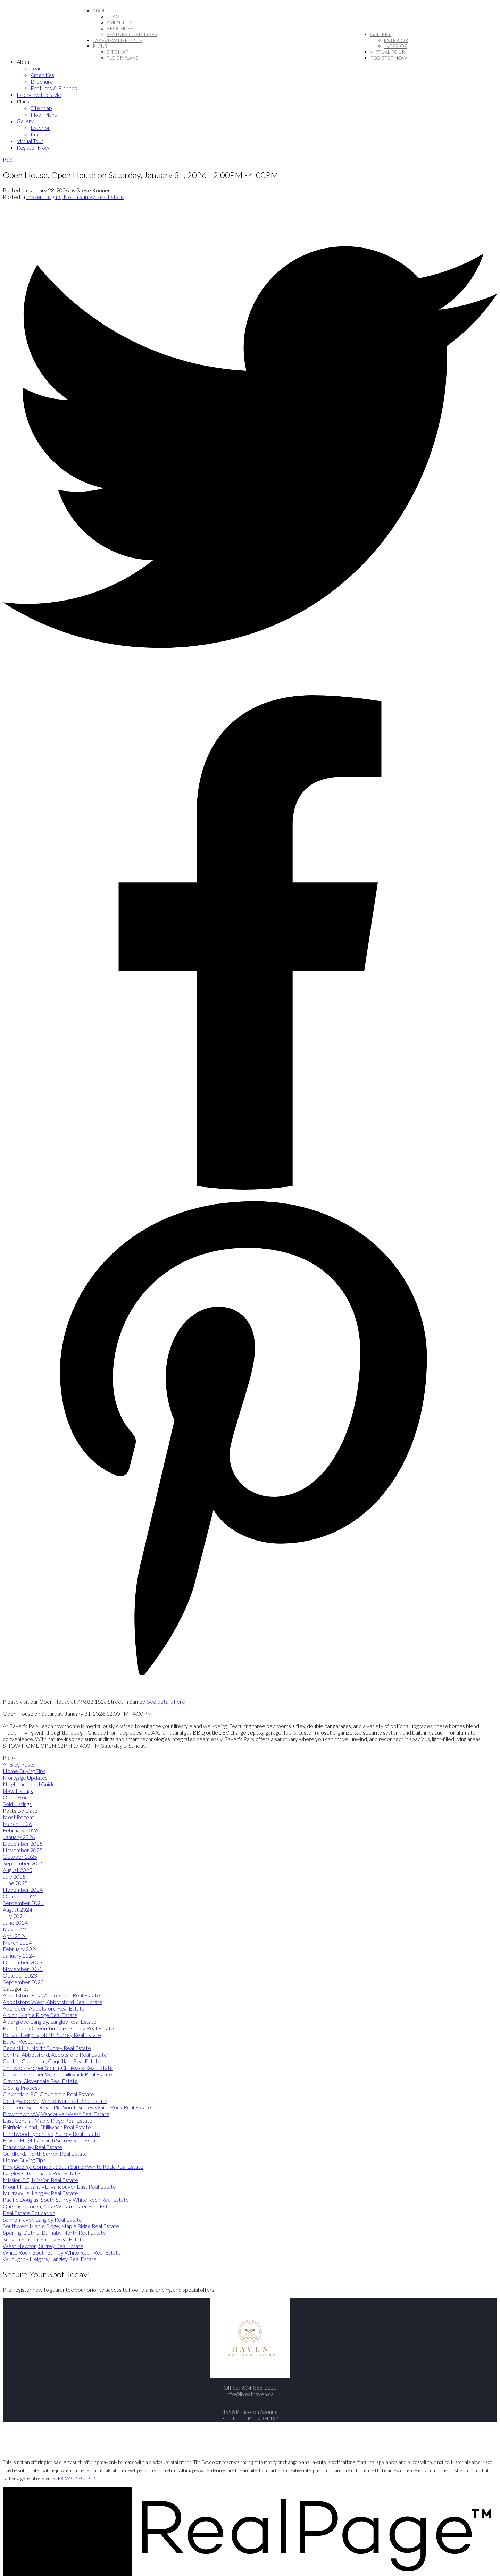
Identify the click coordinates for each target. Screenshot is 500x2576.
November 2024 (23, 1889)
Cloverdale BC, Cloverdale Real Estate (48, 2094)
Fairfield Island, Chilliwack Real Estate (47, 2127)
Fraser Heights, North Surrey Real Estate (75, 196)
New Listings (18, 1790)
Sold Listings (17, 1804)
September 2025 (23, 1863)
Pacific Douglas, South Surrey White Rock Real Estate (66, 2199)
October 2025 (20, 1856)
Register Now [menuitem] (388, 58)
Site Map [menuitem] (117, 52)
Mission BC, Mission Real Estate (40, 2179)
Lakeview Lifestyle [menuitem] (117, 40)
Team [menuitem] (113, 16)
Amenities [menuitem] (119, 22)
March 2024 (17, 1942)
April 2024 (15, 1935)
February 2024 (20, 1949)
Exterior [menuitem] (396, 40)
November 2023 (23, 1968)
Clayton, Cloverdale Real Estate (40, 2081)
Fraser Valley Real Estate (32, 2146)
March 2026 (17, 1823)
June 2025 (15, 1883)
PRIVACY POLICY (76, 2478)
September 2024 (23, 1902)
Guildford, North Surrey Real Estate (45, 2153)
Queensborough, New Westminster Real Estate (59, 2206)
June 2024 (15, 1922)
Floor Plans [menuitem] (123, 58)
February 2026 (20, 1830)
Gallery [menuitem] (380, 34)
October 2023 (20, 1975)
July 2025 (14, 1876)
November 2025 (23, 1850)
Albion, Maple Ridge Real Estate (40, 2015)
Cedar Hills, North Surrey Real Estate (47, 2048)
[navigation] (250, 104)
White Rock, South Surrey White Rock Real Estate (62, 2252)
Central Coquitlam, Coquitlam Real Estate (52, 2061)
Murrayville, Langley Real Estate (40, 2193)
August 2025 (17, 1869)
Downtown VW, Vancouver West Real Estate (56, 2114)
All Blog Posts (18, 1764)
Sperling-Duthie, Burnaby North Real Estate (54, 2232)
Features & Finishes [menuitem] (132, 34)
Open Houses (19, 1797)
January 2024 (19, 1955)
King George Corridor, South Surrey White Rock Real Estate (73, 2166)
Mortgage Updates (25, 1777)
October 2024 (20, 1896)
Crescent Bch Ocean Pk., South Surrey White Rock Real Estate (77, 2107)
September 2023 (23, 1982)
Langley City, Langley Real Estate (41, 2173)
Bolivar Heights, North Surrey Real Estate (52, 2034)
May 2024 (15, 1929)
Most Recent (18, 1817)
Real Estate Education (29, 2212)
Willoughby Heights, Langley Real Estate (50, 2259)
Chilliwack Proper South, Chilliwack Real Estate (58, 2067)
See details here (166, 1701)
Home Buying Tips (24, 1771)
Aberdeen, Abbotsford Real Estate (44, 2008)
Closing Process (21, 2087)
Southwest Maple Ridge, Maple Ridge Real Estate (61, 2226)
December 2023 (23, 1962)
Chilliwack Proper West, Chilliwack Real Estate (57, 2074)
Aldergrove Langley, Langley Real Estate (50, 2021)
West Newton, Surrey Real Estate (43, 2245)
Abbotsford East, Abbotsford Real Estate (51, 1995)
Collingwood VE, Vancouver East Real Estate (55, 2100)
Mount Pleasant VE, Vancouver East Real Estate (59, 2186)
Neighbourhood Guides (30, 1784)
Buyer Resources (23, 2041)
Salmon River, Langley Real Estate (42, 2219)
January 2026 (19, 1837)
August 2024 (17, 1909)
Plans (100, 46)
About (101, 11)
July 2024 (14, 1916)
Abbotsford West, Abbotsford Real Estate (52, 2001)
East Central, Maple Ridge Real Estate (47, 2120)
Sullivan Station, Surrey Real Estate (44, 2239)
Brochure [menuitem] (120, 28)
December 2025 (23, 1843)
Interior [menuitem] (395, 46)
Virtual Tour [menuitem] (387, 52)
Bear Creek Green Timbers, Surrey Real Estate (58, 2028)
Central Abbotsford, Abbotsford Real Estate (55, 2054)
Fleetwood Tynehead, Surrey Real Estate (51, 2133)
